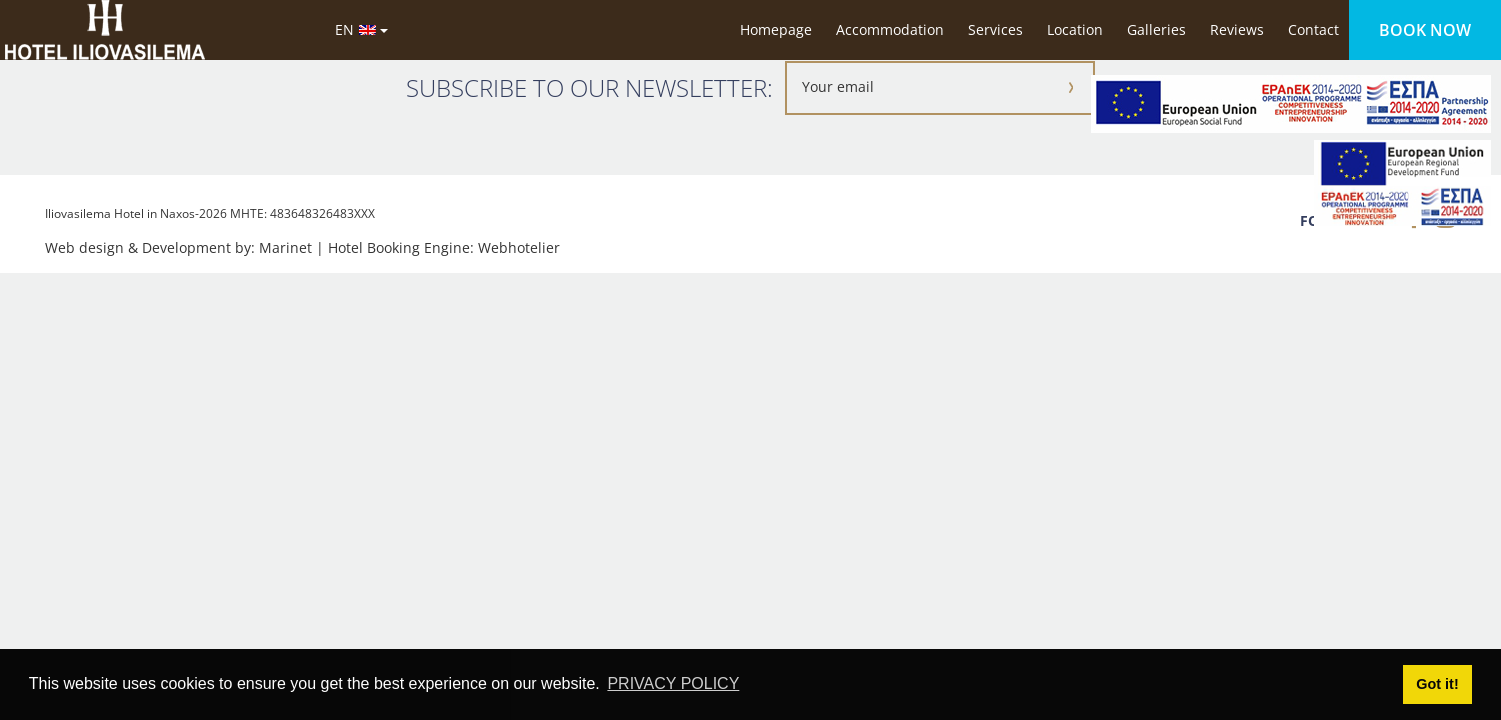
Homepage (776, 29)
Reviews (1237, 29)
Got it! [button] (1437, 684)
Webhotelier (519, 247)
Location (1075, 29)
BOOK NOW (1425, 30)
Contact (1313, 29)
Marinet (285, 247)
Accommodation (890, 29)
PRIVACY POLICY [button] (673, 683)
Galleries (1156, 29)
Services (995, 29)
